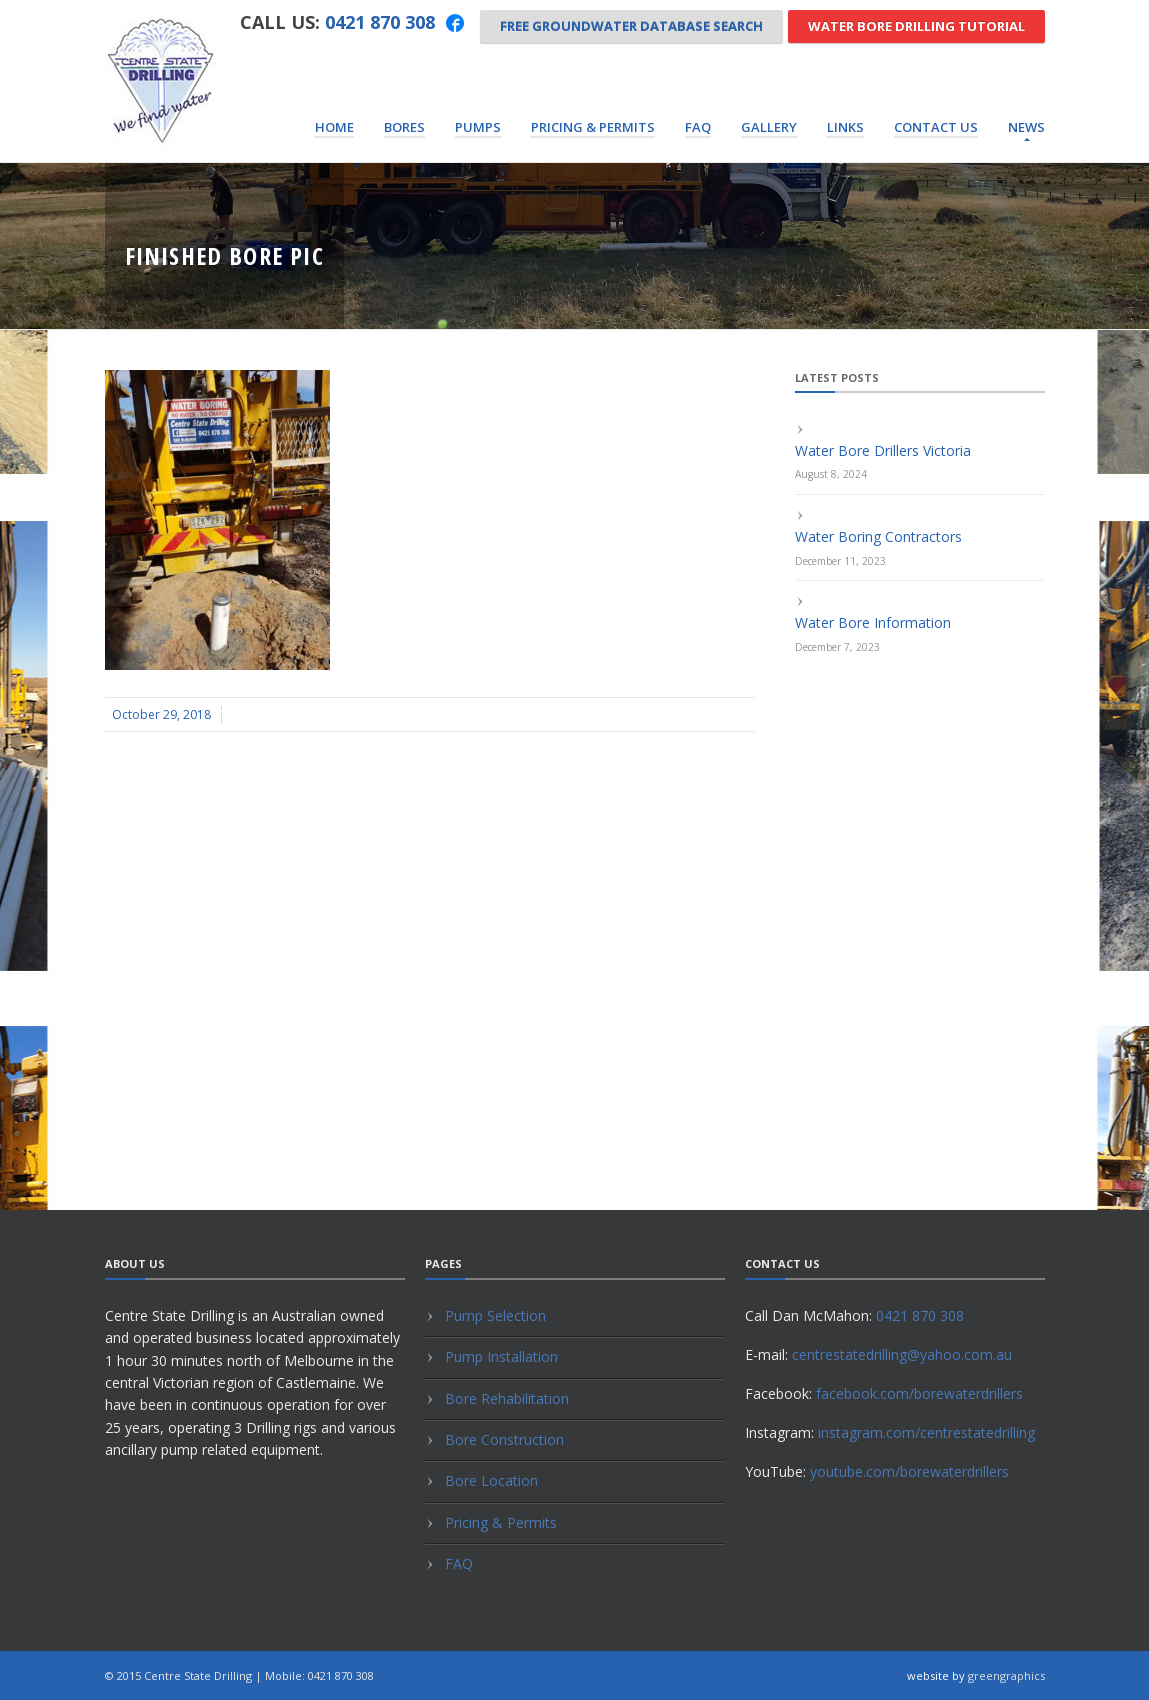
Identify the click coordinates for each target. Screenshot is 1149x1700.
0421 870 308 (380, 22)
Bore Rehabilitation (507, 1398)
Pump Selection (495, 1315)
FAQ (698, 127)
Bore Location (491, 1480)
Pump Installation (501, 1356)
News (1026, 127)
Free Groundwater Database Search (631, 26)
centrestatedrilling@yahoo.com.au (902, 1354)
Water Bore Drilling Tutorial (916, 26)
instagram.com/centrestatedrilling (926, 1432)
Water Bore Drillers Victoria (883, 450)
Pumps (478, 127)
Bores (404, 127)
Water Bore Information (873, 622)
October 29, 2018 (161, 714)
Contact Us (936, 127)
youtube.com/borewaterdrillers (909, 1471)
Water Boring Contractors (878, 536)
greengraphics (1006, 1675)
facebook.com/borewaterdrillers (919, 1393)
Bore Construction (504, 1439)
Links (845, 127)
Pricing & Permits (593, 127)
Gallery (769, 127)
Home (334, 127)
